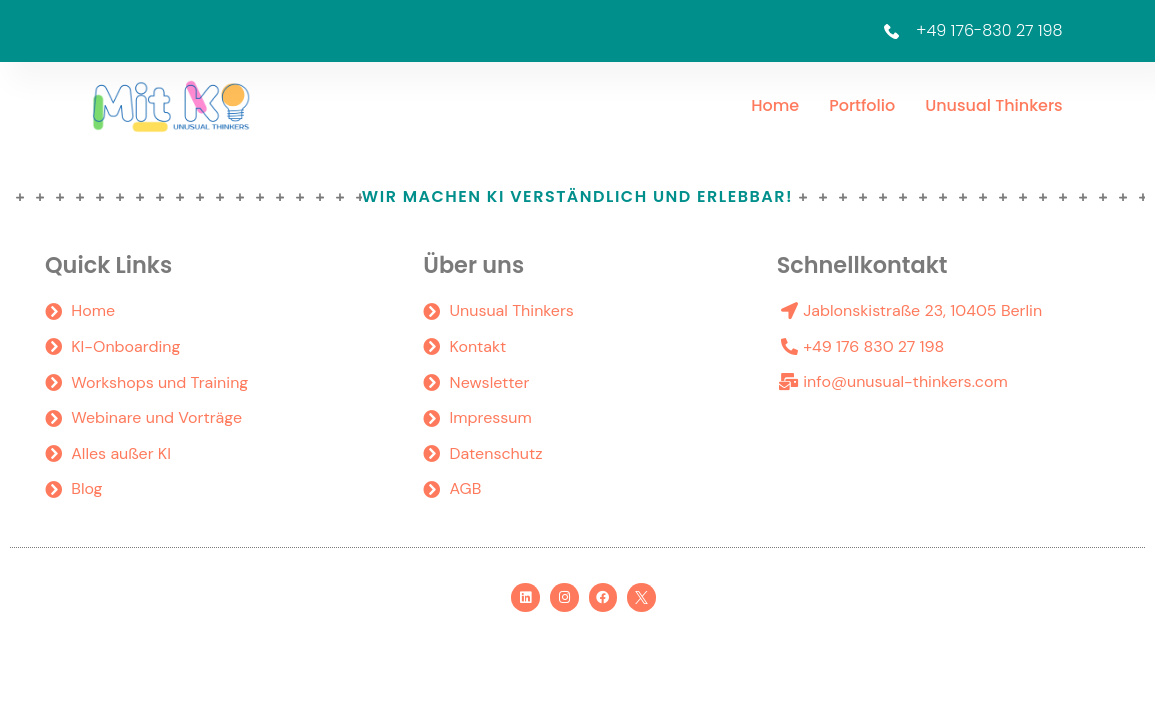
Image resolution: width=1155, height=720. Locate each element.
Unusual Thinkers (993, 105)
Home (775, 105)
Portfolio (862, 105)
